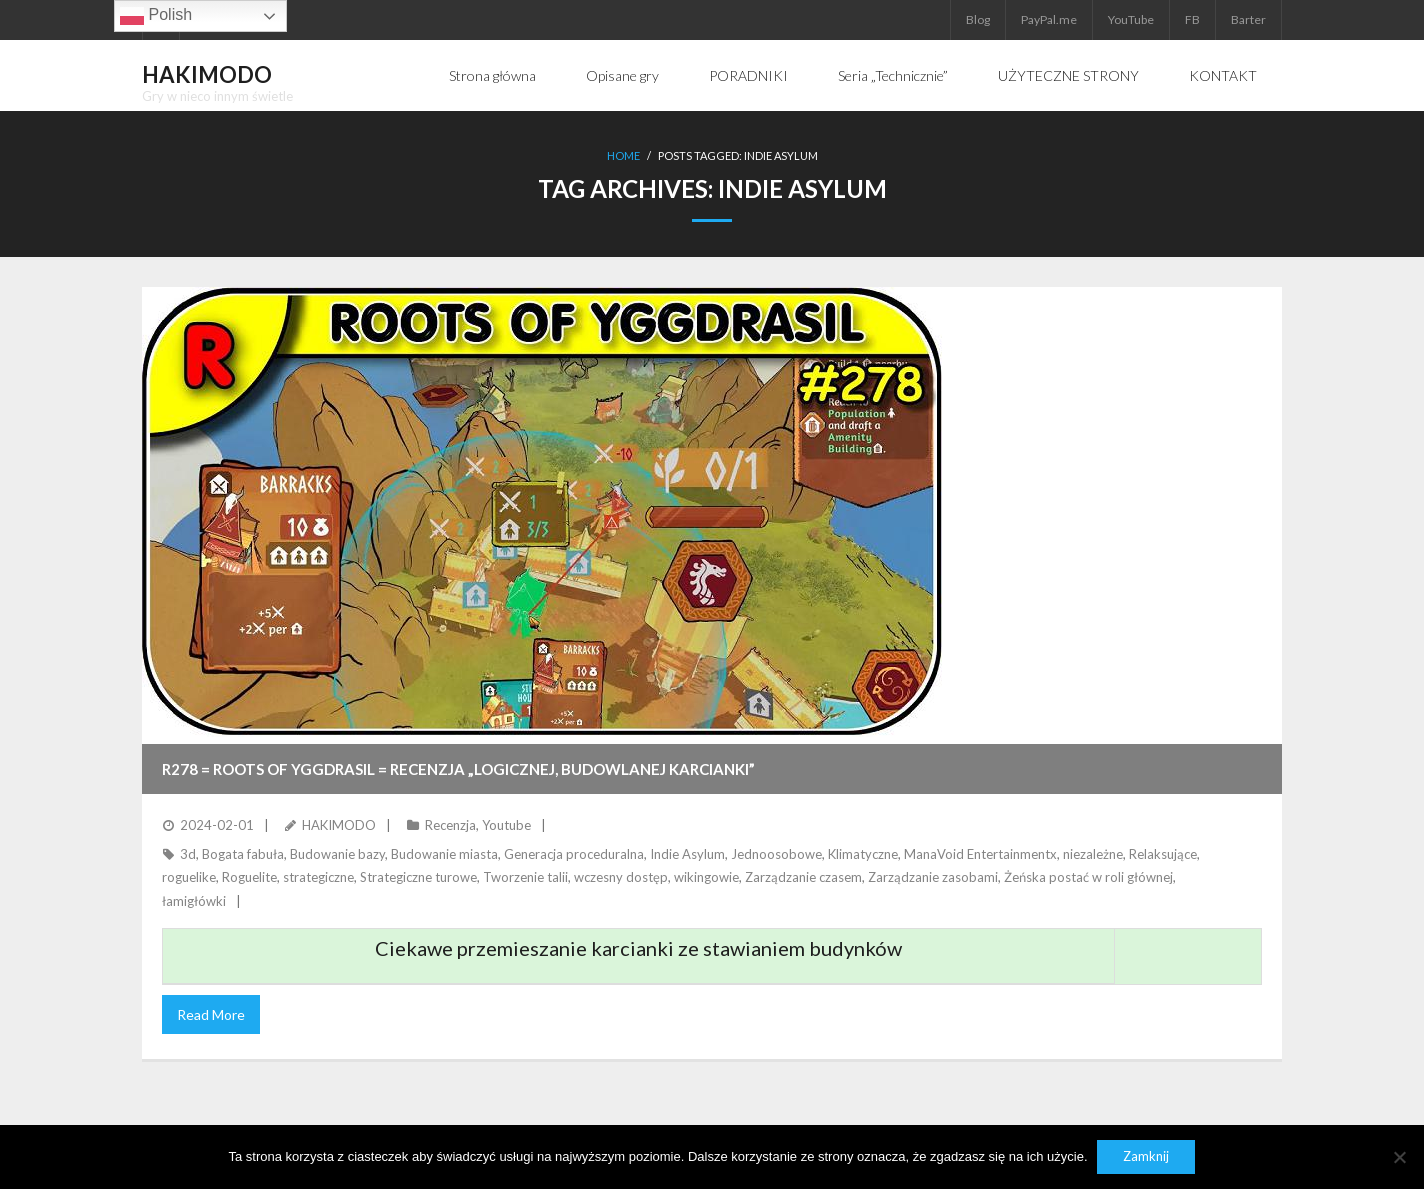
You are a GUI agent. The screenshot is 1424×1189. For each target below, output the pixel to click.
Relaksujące (1163, 854)
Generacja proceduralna (574, 854)
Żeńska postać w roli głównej (1088, 877)
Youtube (506, 825)
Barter (1248, 19)
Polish (156, 16)
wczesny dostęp (621, 877)
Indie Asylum (687, 854)
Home (623, 155)
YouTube (1131, 19)
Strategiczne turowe (418, 877)
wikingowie (706, 877)
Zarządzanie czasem (803, 877)
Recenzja (450, 825)
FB (1192, 19)
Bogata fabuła (243, 854)
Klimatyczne (863, 854)
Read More (211, 1014)
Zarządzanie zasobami (933, 877)
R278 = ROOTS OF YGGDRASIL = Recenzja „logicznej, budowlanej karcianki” (458, 769)
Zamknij (1147, 1157)
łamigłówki (194, 900)
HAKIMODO (339, 825)
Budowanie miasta (444, 854)
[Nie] (1399, 1157)
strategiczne (318, 877)
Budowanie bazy (337, 854)
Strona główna (492, 75)
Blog (978, 19)
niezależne (1093, 854)
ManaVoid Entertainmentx (980, 854)
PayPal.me (1049, 19)
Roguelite (249, 877)
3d (188, 854)
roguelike (189, 877)
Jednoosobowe (776, 854)
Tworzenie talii (525, 877)
